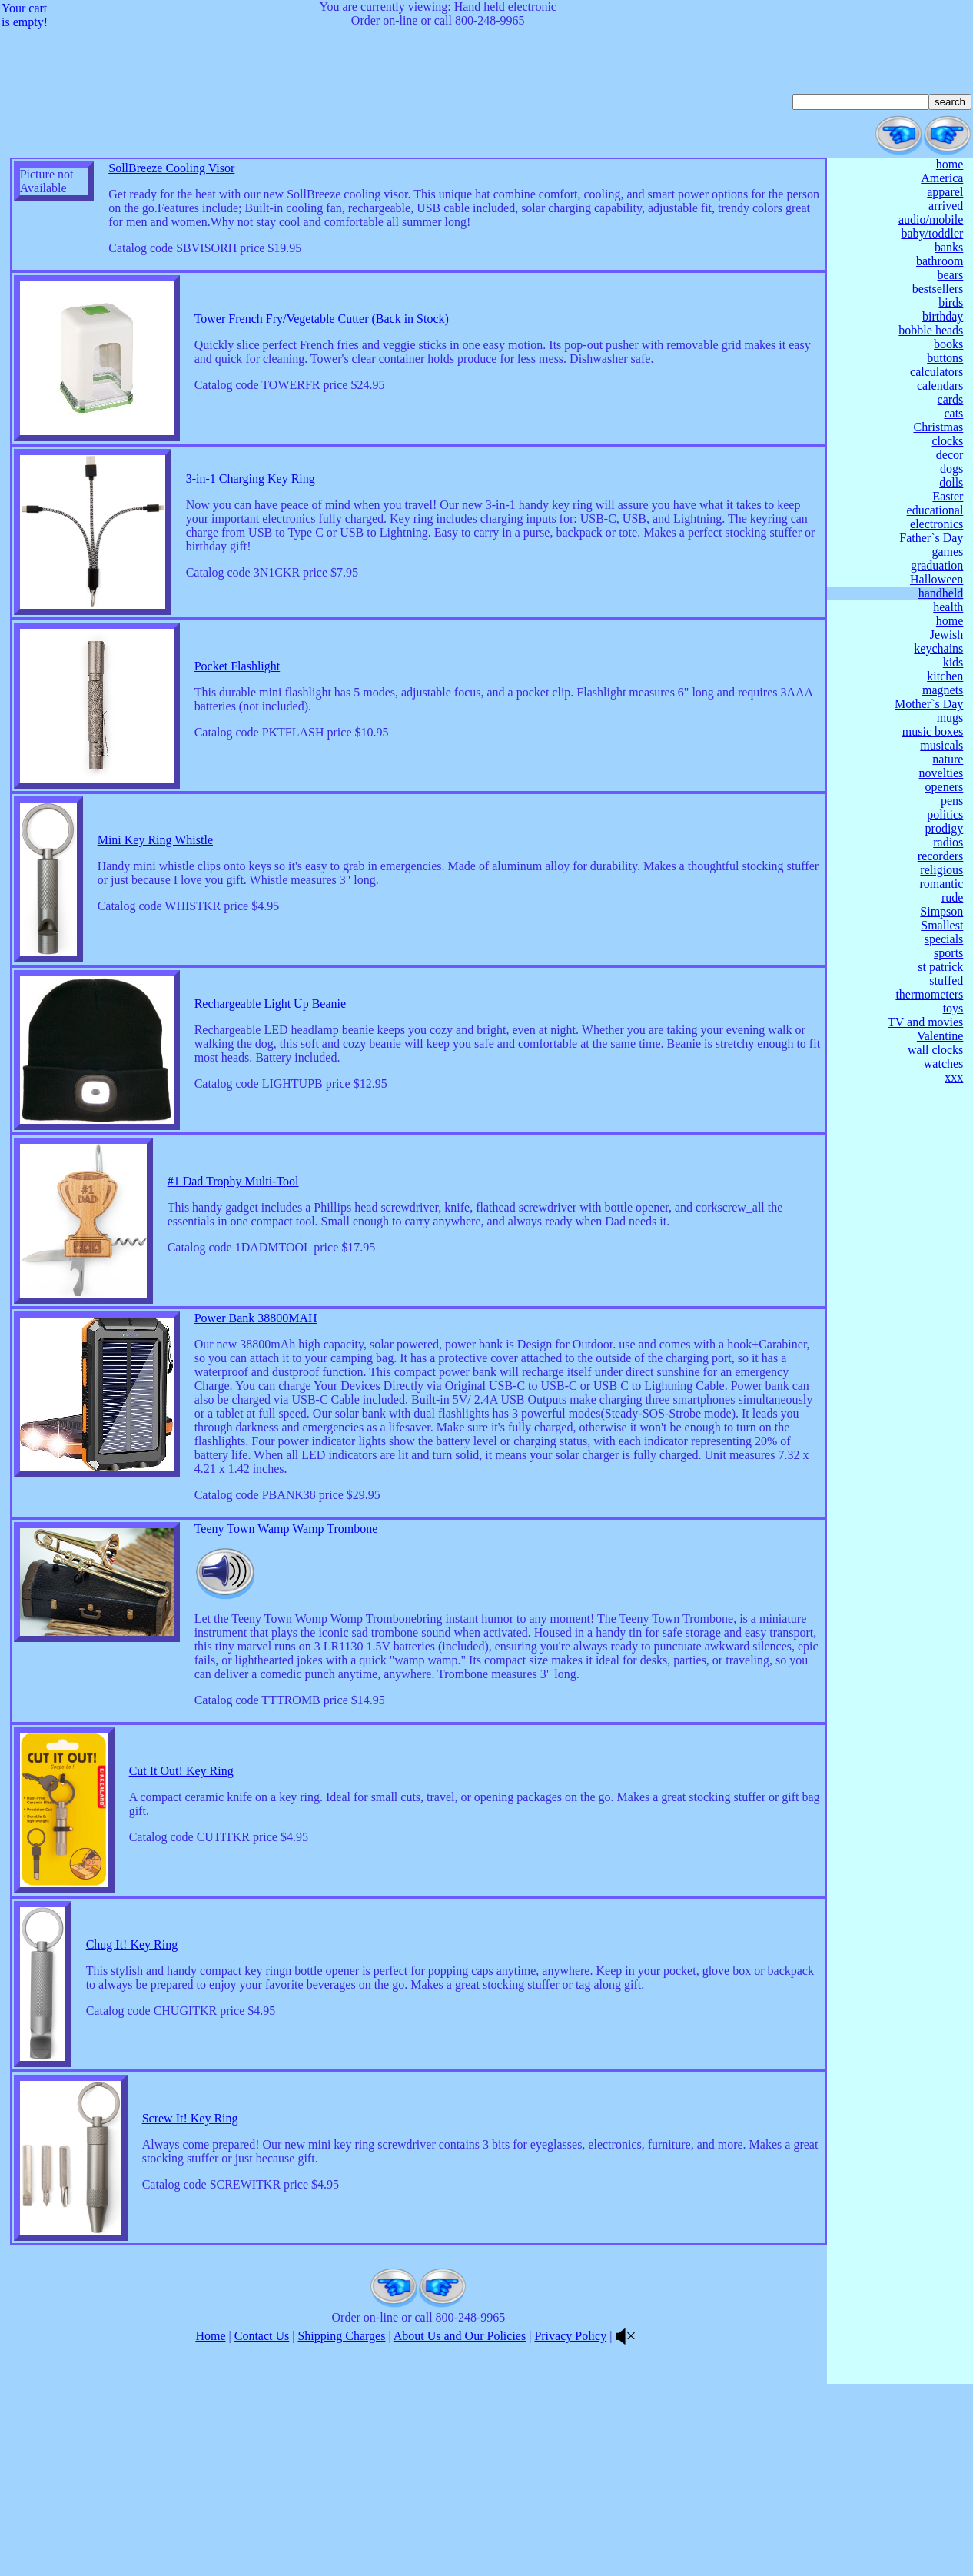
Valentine (940, 1035)
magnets (942, 689)
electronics (936, 523)
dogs (951, 468)
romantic (941, 883)
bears (951, 274)
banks (949, 247)
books (948, 344)
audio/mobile (930, 219)
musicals (941, 745)
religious (941, 869)
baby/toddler (932, 233)
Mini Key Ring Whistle (155, 881)
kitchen (945, 676)
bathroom (939, 261)
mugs (950, 717)
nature (947, 759)
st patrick (940, 966)
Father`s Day (931, 537)
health (948, 606)
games (947, 551)
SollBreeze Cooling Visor (171, 168)
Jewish (947, 634)
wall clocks (935, 1049)
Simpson (941, 911)
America (942, 177)
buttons (945, 357)
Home (210, 2527)
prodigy (944, 828)
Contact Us (262, 2527)
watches (944, 1063)
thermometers (929, 994)
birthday (942, 316)
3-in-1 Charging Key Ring (250, 513)
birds (950, 302)
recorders (941, 856)
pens (952, 800)
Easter (947, 496)
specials (944, 939)
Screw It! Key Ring (190, 2281)
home (950, 164)
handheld (941, 593)
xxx (954, 1077)
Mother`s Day (929, 703)
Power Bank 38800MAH (255, 1393)
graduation (937, 565)
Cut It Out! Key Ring (181, 1933)
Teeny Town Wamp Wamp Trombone (286, 1662)
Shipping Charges (341, 2527)
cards (951, 399)
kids (953, 662)
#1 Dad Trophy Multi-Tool (233, 1227)
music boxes (933, 731)
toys (953, 1008)
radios (948, 842)
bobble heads (930, 330)
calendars (940, 385)
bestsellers (938, 288)
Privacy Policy (570, 2527)
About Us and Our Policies (460, 2527)
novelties (941, 772)
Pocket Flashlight (237, 707)
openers (944, 786)
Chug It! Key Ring (132, 2107)
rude (952, 897)
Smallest (942, 925)
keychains (938, 648)
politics (945, 814)
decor (950, 454)
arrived (945, 205)
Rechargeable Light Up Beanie (270, 1047)
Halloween (936, 579)
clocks (947, 440)
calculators (936, 371)
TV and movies (925, 1022)
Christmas (938, 427)
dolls (951, 482)
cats (953, 413)
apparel (945, 191)
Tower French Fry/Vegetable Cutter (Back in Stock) (321, 347)
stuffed (946, 980)
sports (948, 952)
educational (935, 510)
